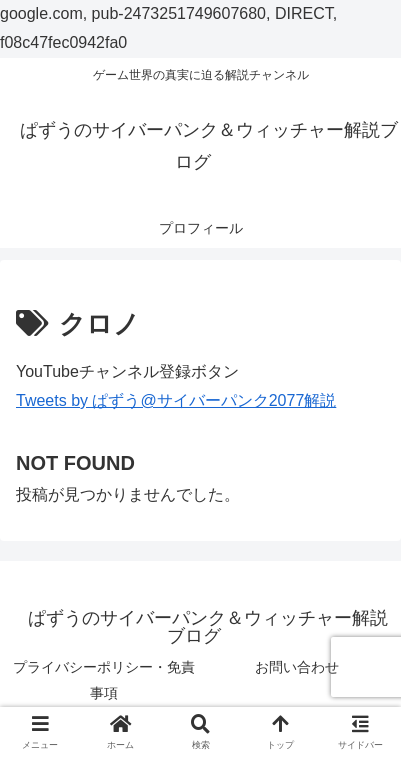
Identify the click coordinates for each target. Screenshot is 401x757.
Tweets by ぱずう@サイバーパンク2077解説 (176, 400)
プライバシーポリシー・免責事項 (104, 679)
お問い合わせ (297, 667)
